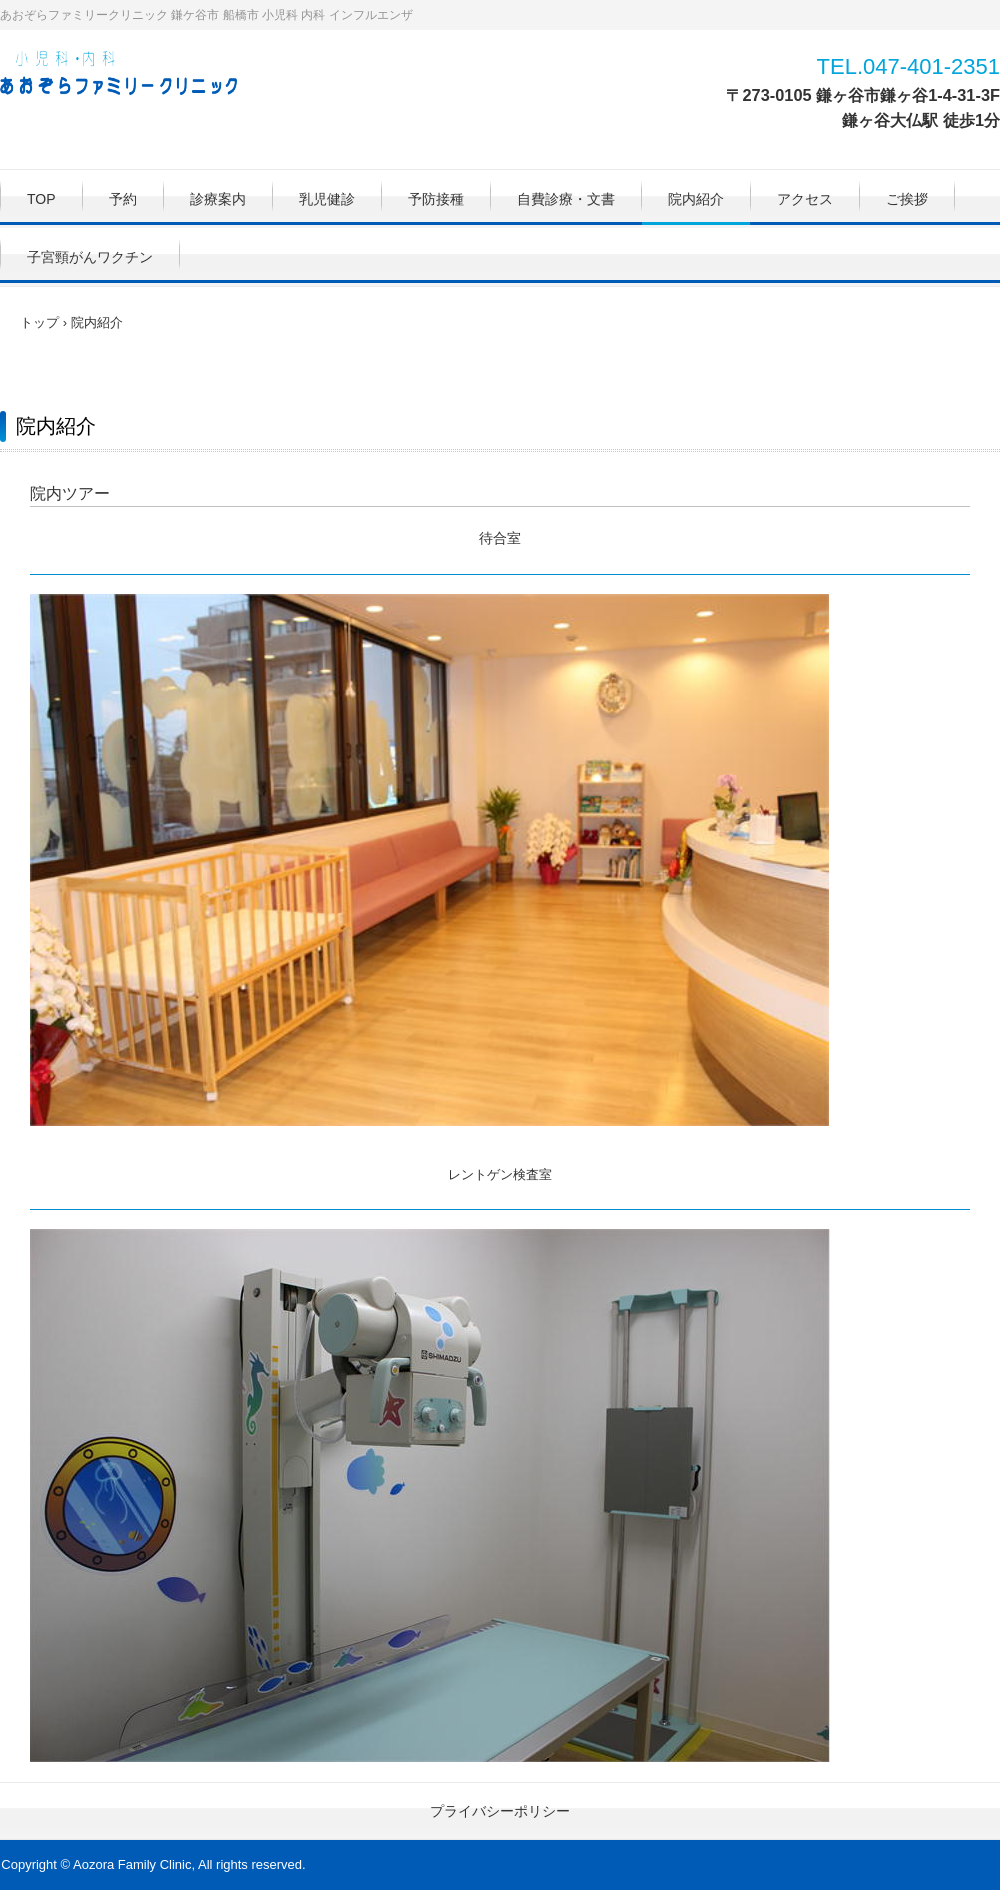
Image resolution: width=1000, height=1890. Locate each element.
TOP (41, 199)
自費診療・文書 (566, 199)
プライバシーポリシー (500, 1811)
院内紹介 (696, 199)
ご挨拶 (907, 199)
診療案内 (218, 199)
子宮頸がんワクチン (90, 257)
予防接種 (436, 199)
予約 (123, 199)
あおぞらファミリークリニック (129, 75)
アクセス (805, 199)
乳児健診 (327, 199)
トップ (39, 322)
